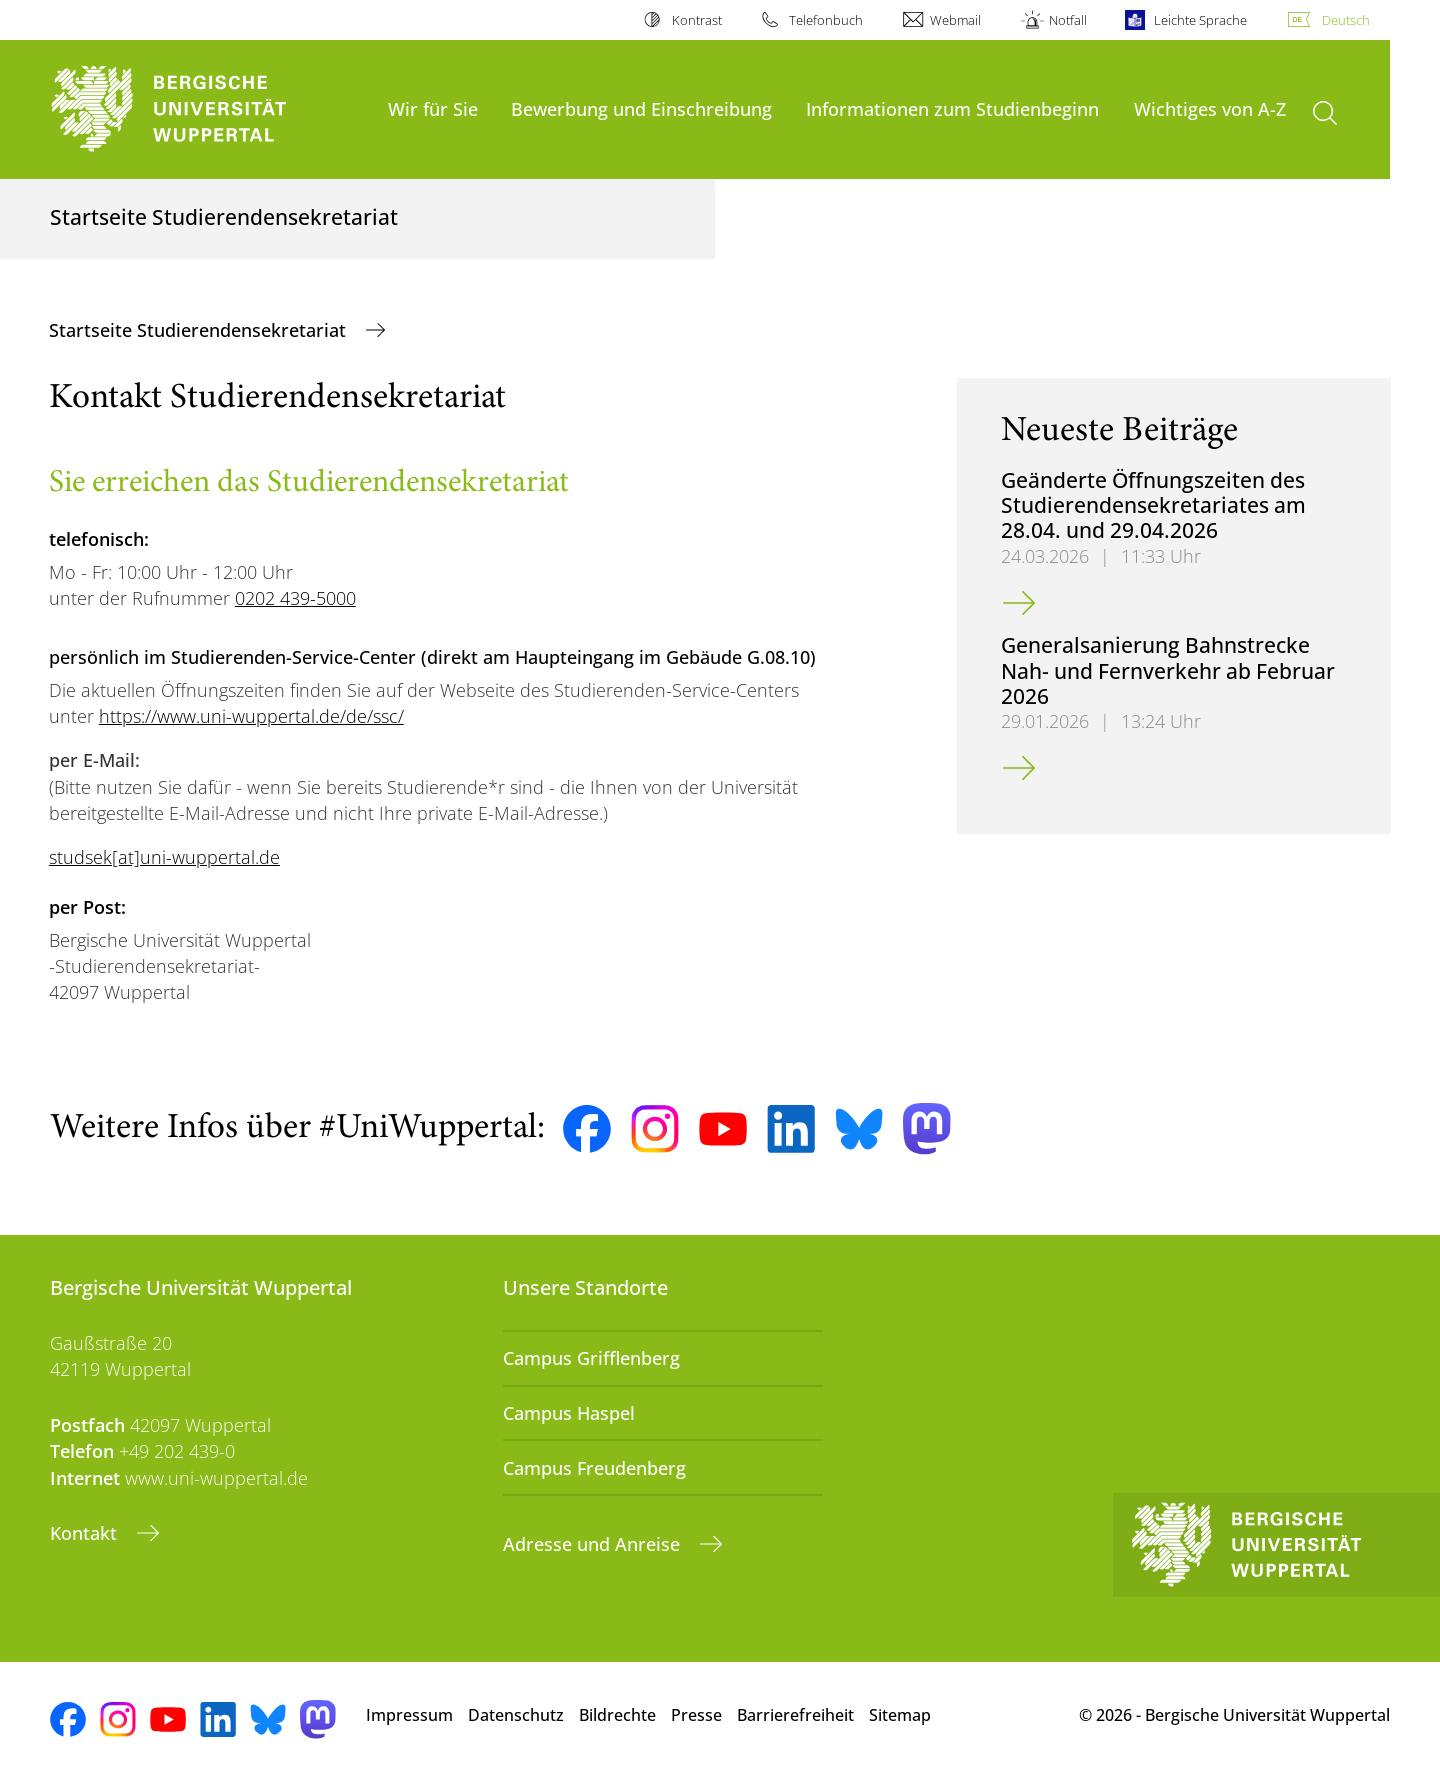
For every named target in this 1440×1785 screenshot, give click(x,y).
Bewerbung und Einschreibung (641, 108)
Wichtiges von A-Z (1210, 108)
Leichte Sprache (1200, 20)
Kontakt (86, 1533)
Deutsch (1346, 20)
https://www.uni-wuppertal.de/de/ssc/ (251, 716)
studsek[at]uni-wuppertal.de (164, 857)
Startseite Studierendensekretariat (200, 330)
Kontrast (697, 20)
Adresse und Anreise (594, 1544)
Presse (696, 1715)
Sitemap (900, 1715)
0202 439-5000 (295, 598)
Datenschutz (516, 1715)
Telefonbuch (826, 20)
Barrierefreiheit (795, 1715)
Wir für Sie (433, 108)
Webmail (955, 20)
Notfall (1068, 20)
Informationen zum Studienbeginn (952, 108)
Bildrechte (617, 1715)
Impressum (409, 1715)
